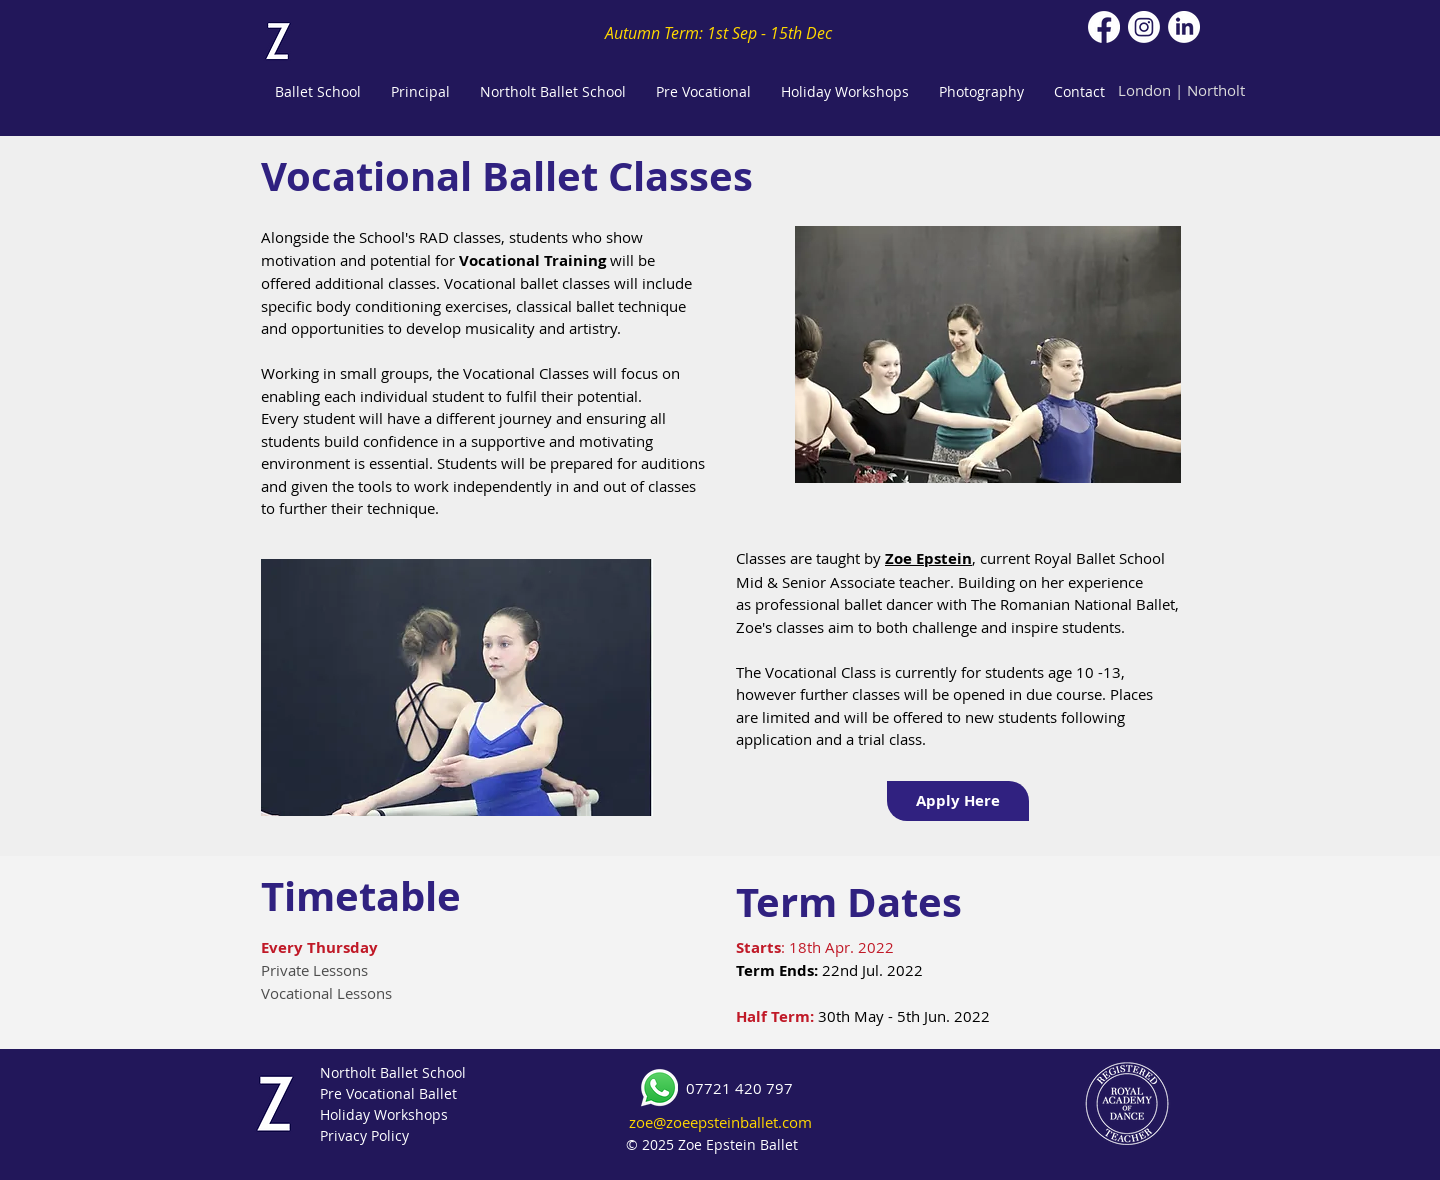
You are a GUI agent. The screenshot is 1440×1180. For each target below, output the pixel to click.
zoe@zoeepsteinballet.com (720, 1122)
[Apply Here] (958, 801)
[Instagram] (1144, 27)
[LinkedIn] (1184, 27)
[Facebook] (1104, 27)
